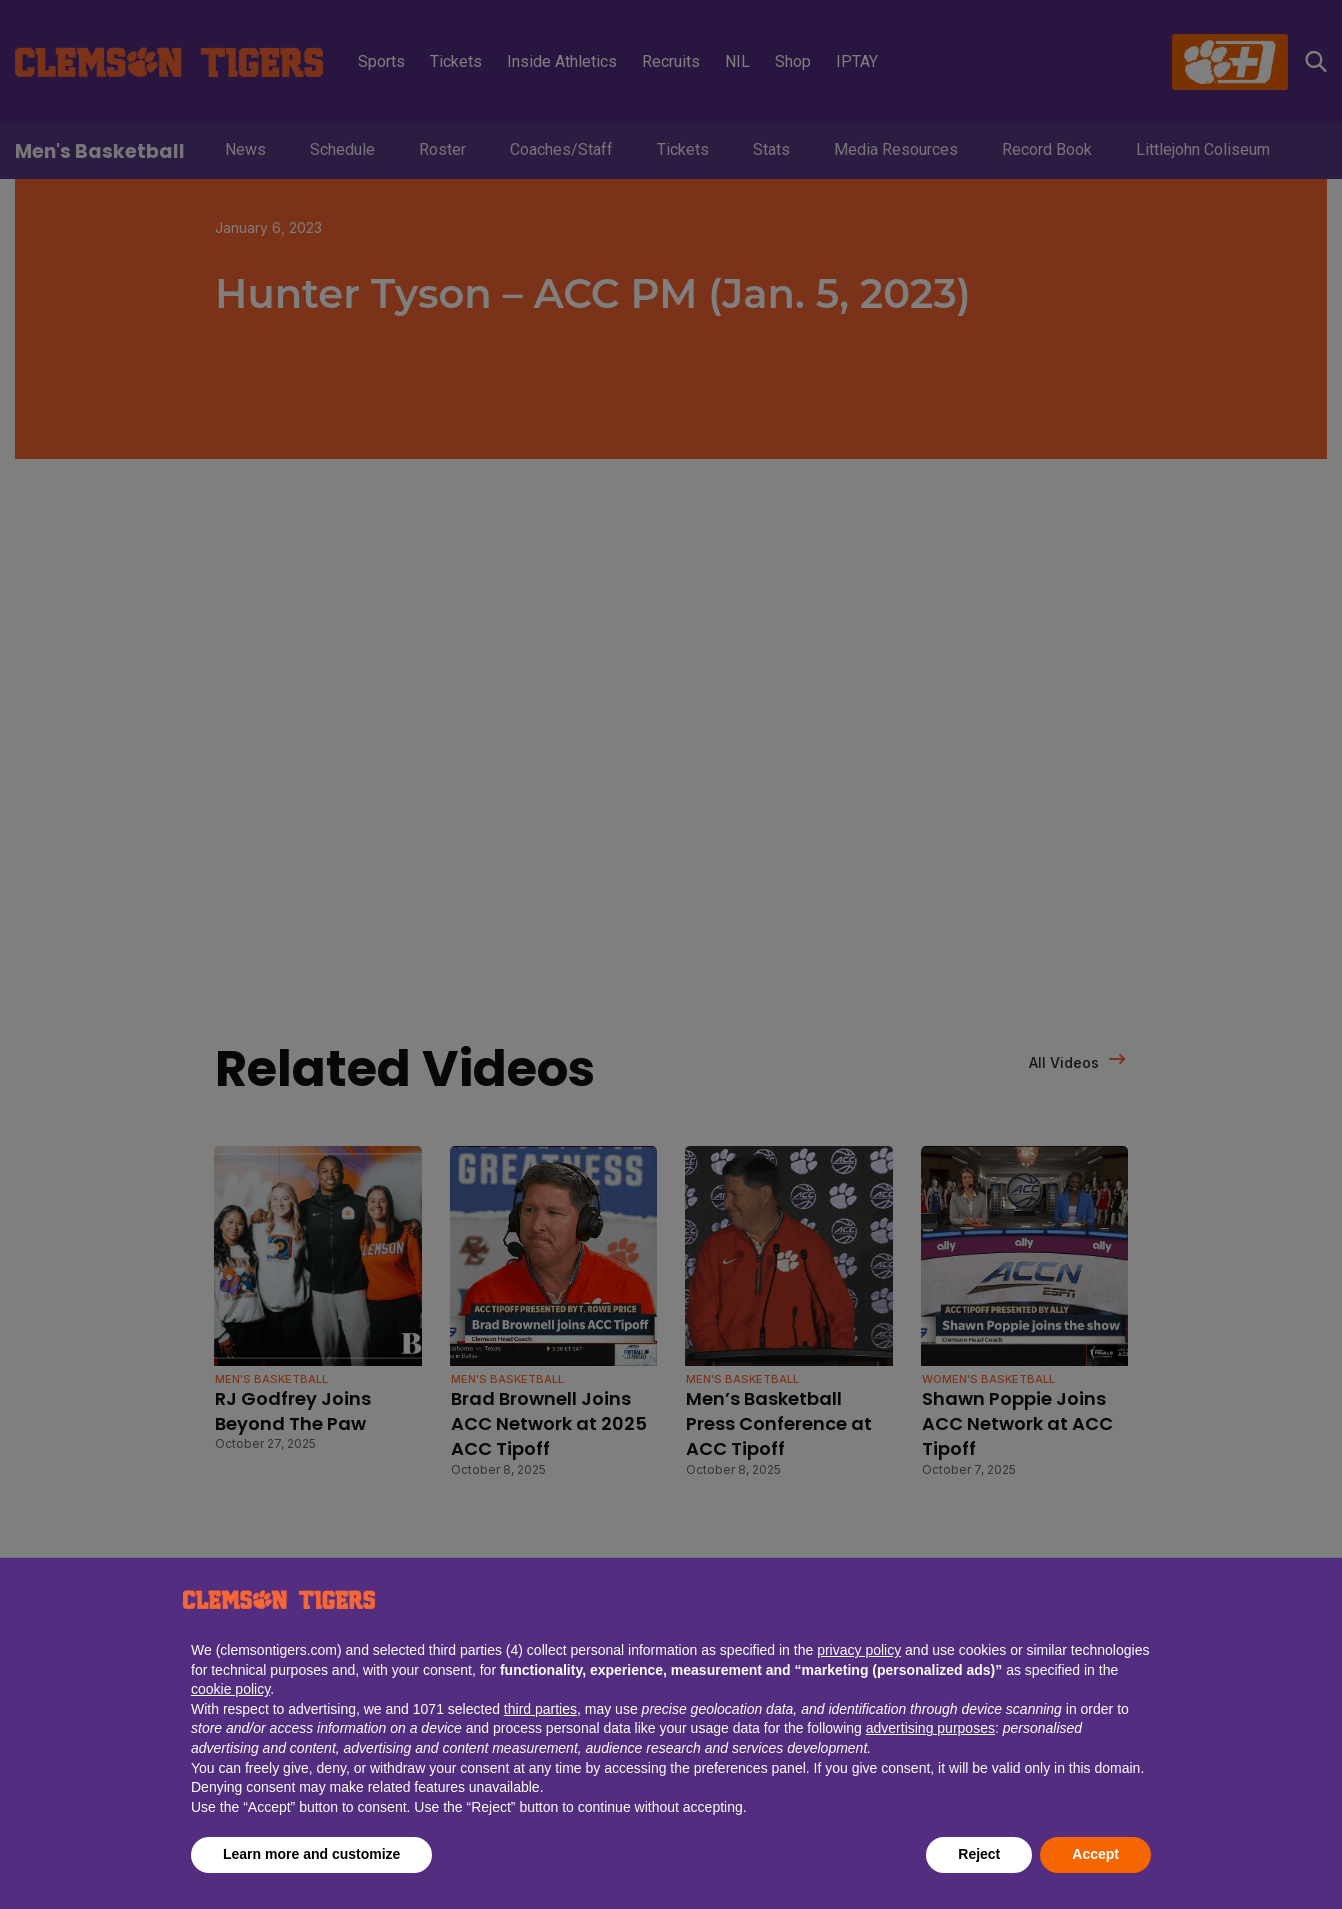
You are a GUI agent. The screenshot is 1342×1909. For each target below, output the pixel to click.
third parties (540, 1709)
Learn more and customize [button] (311, 1854)
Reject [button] (979, 1854)
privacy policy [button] (859, 1650)
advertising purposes (930, 1728)
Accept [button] (1095, 1854)
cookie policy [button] (230, 1689)
